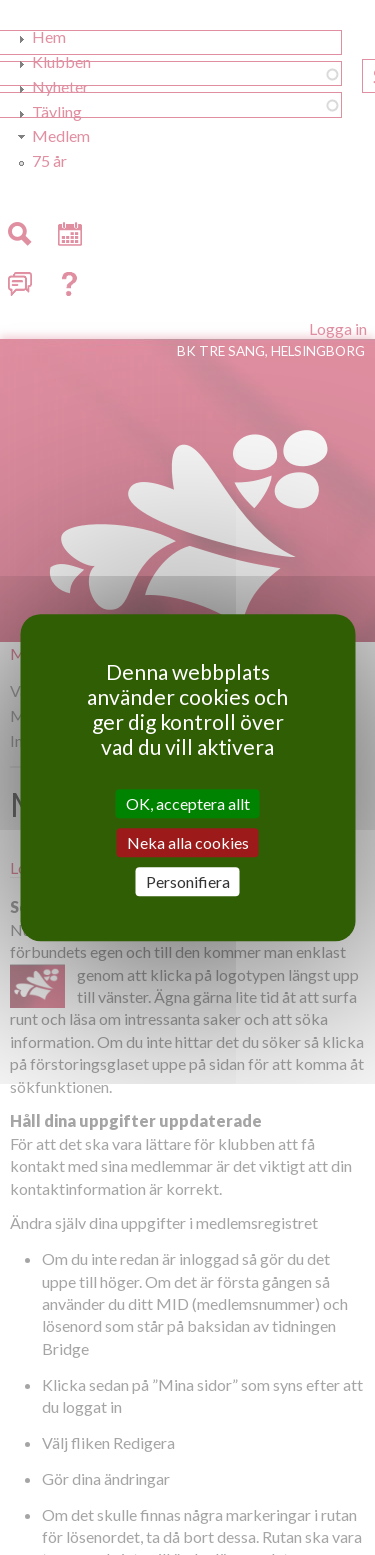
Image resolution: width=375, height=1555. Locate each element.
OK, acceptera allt (188, 803)
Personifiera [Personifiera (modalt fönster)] (188, 881)
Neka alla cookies (188, 842)
